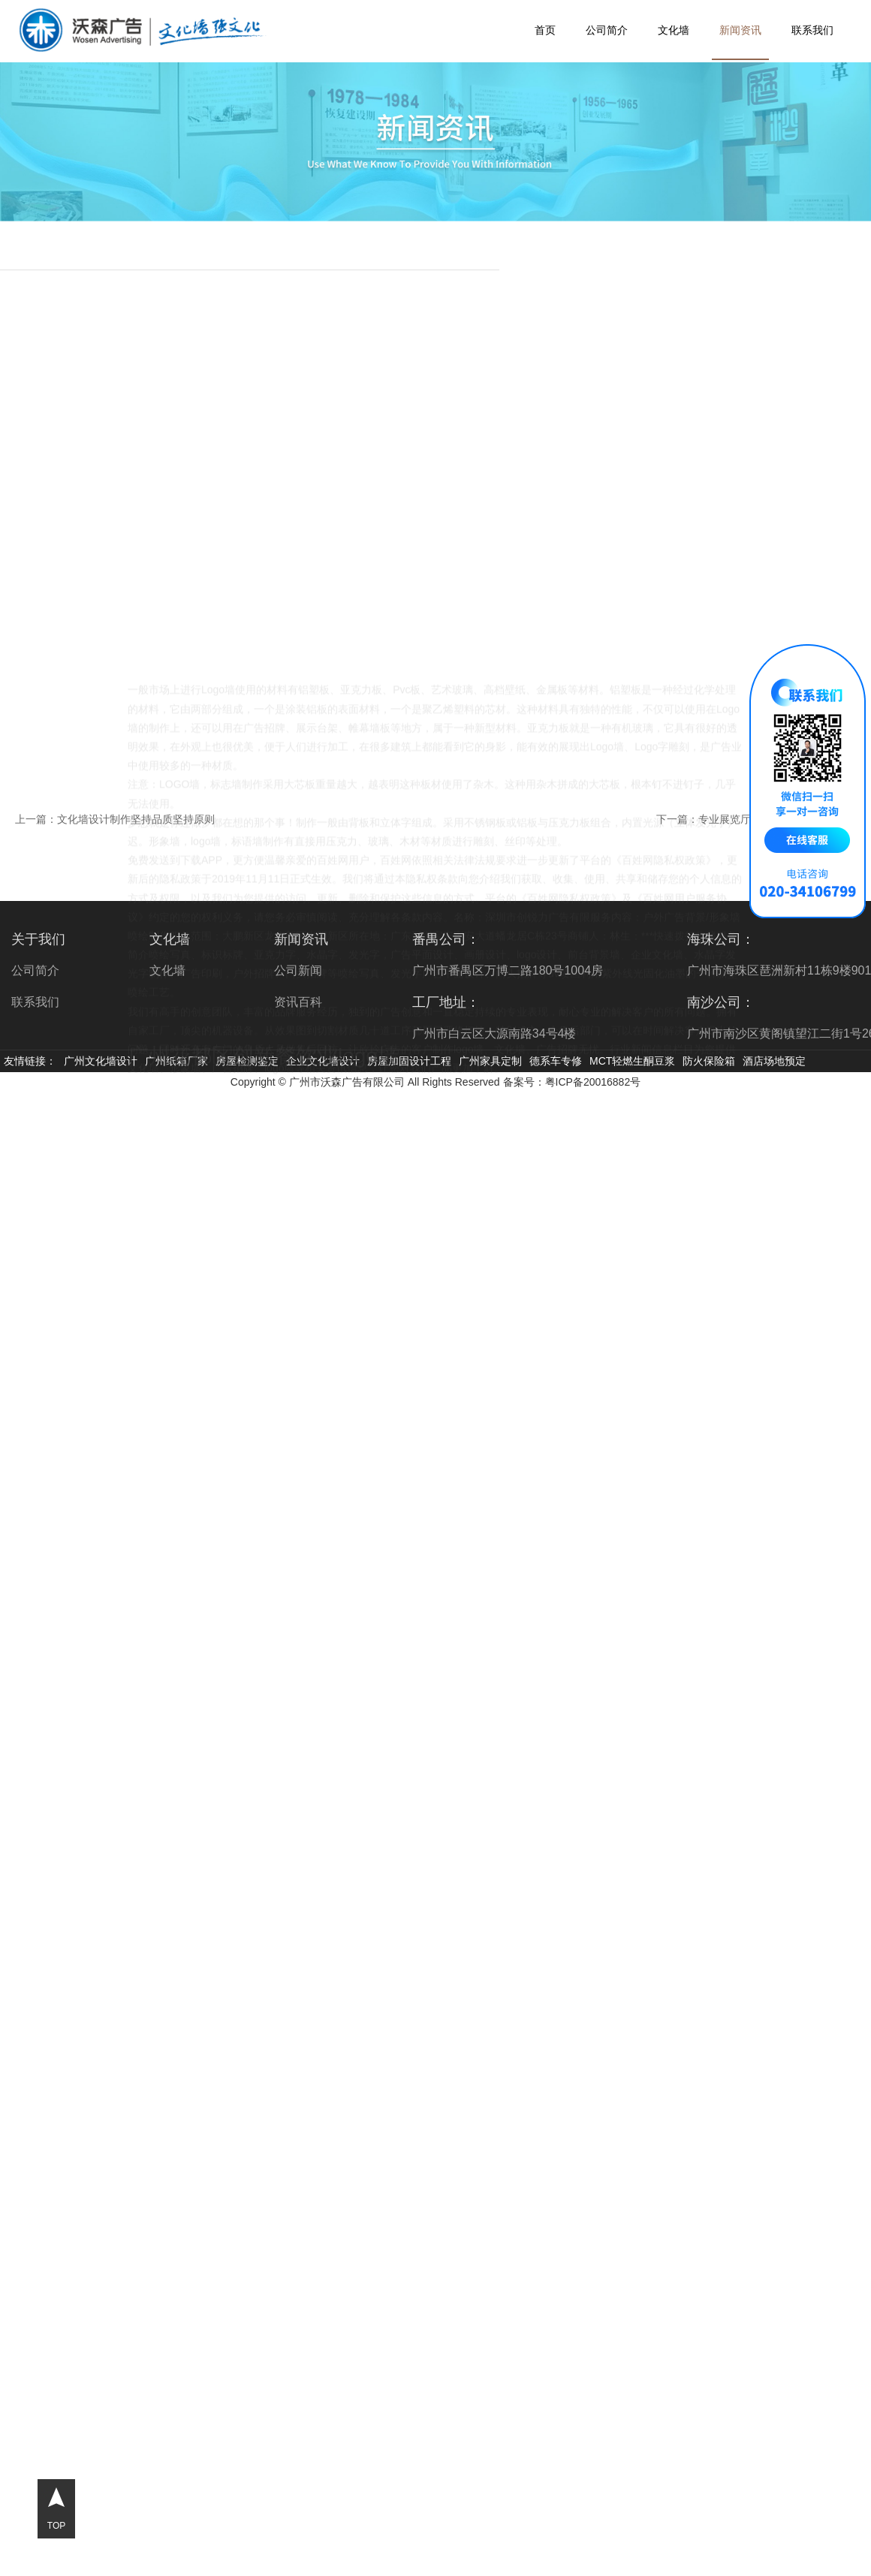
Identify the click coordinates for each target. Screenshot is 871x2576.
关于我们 (38, 939)
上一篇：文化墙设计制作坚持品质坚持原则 (115, 819)
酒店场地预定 (774, 1061)
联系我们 (812, 30)
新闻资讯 (740, 30)
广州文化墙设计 (100, 1061)
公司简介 (607, 30)
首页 (545, 30)
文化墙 (673, 30)
